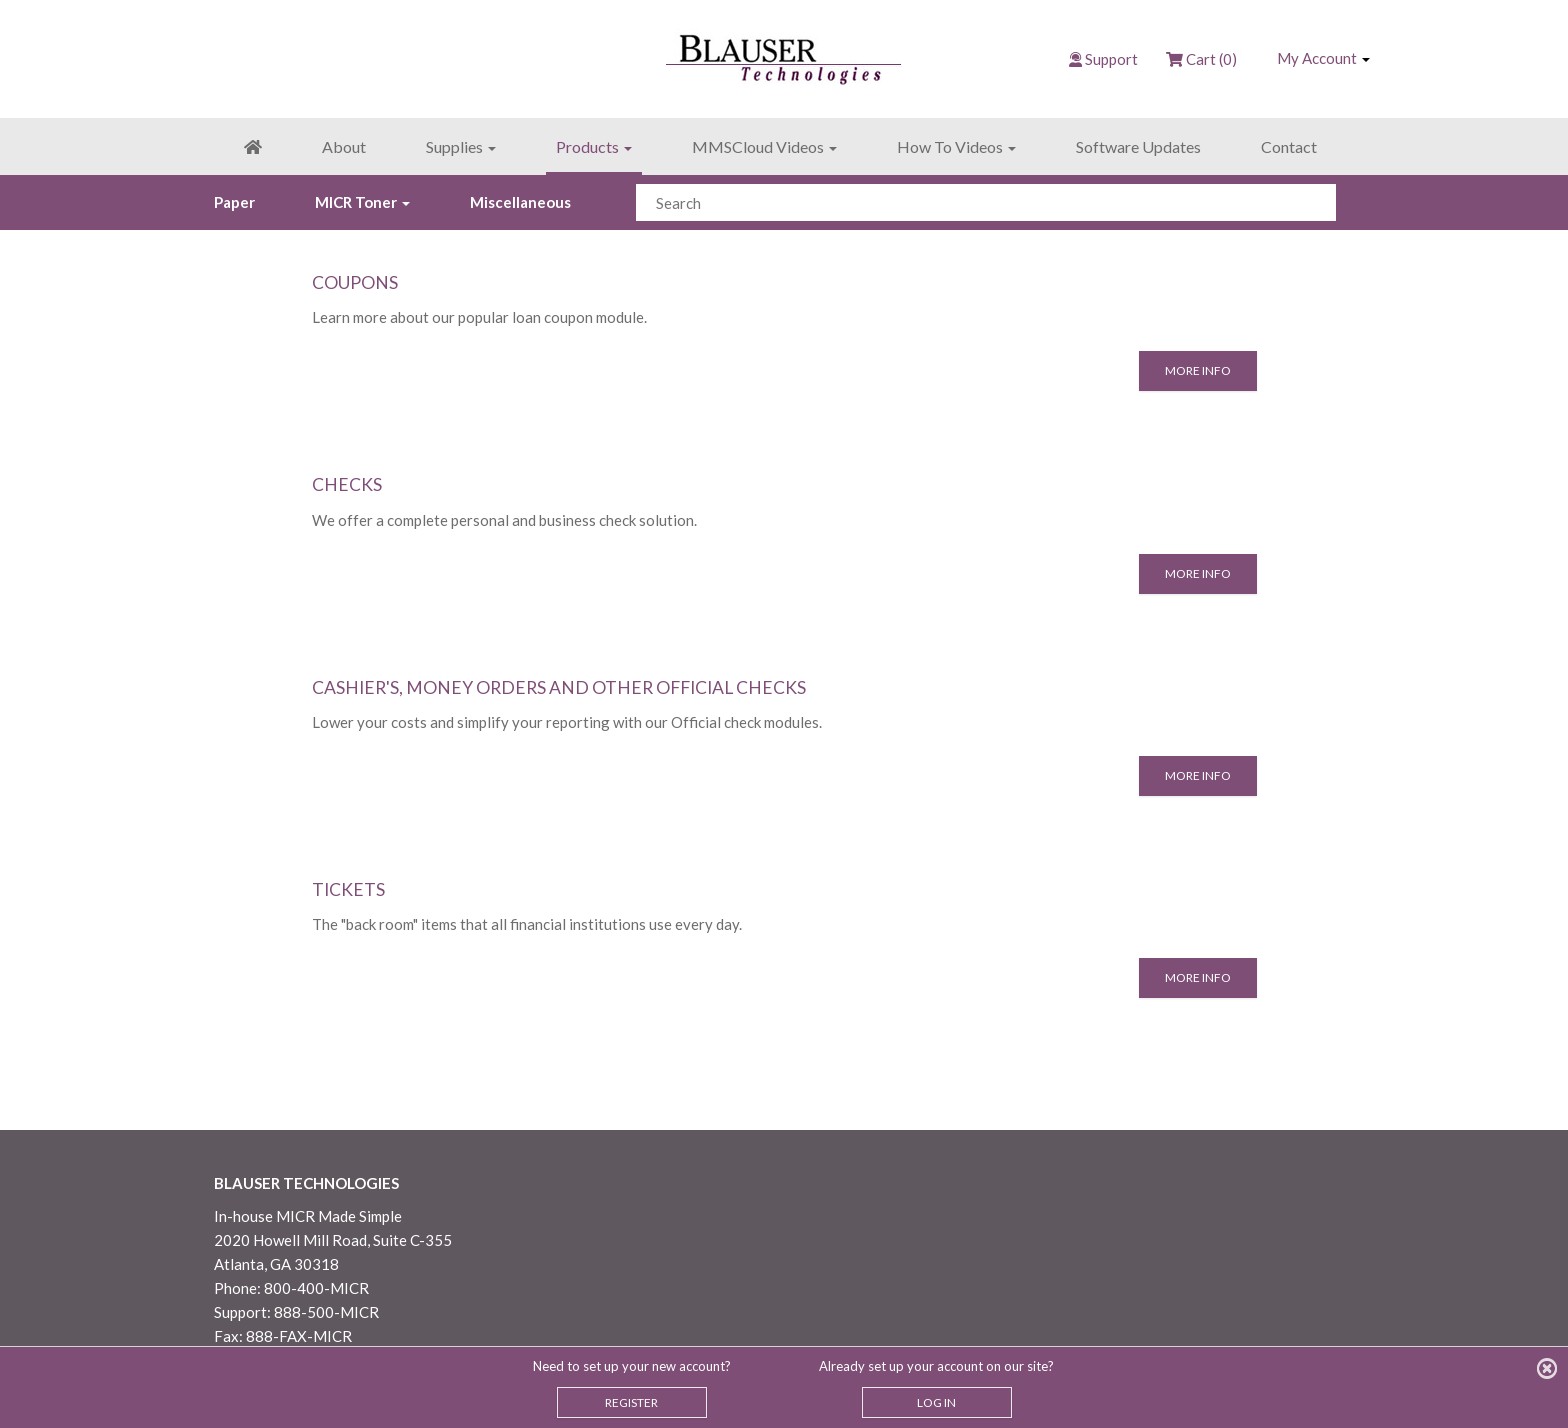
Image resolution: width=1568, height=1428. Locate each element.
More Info (1198, 370)
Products (594, 146)
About (344, 146)
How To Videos (956, 146)
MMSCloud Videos (764, 146)
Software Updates (1138, 146)
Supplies (461, 146)
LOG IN (936, 1402)
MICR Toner (362, 202)
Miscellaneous (520, 202)
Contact (1289, 146)
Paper (234, 202)
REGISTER (631, 1402)
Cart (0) (1201, 59)
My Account (1323, 58)
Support (1111, 59)
